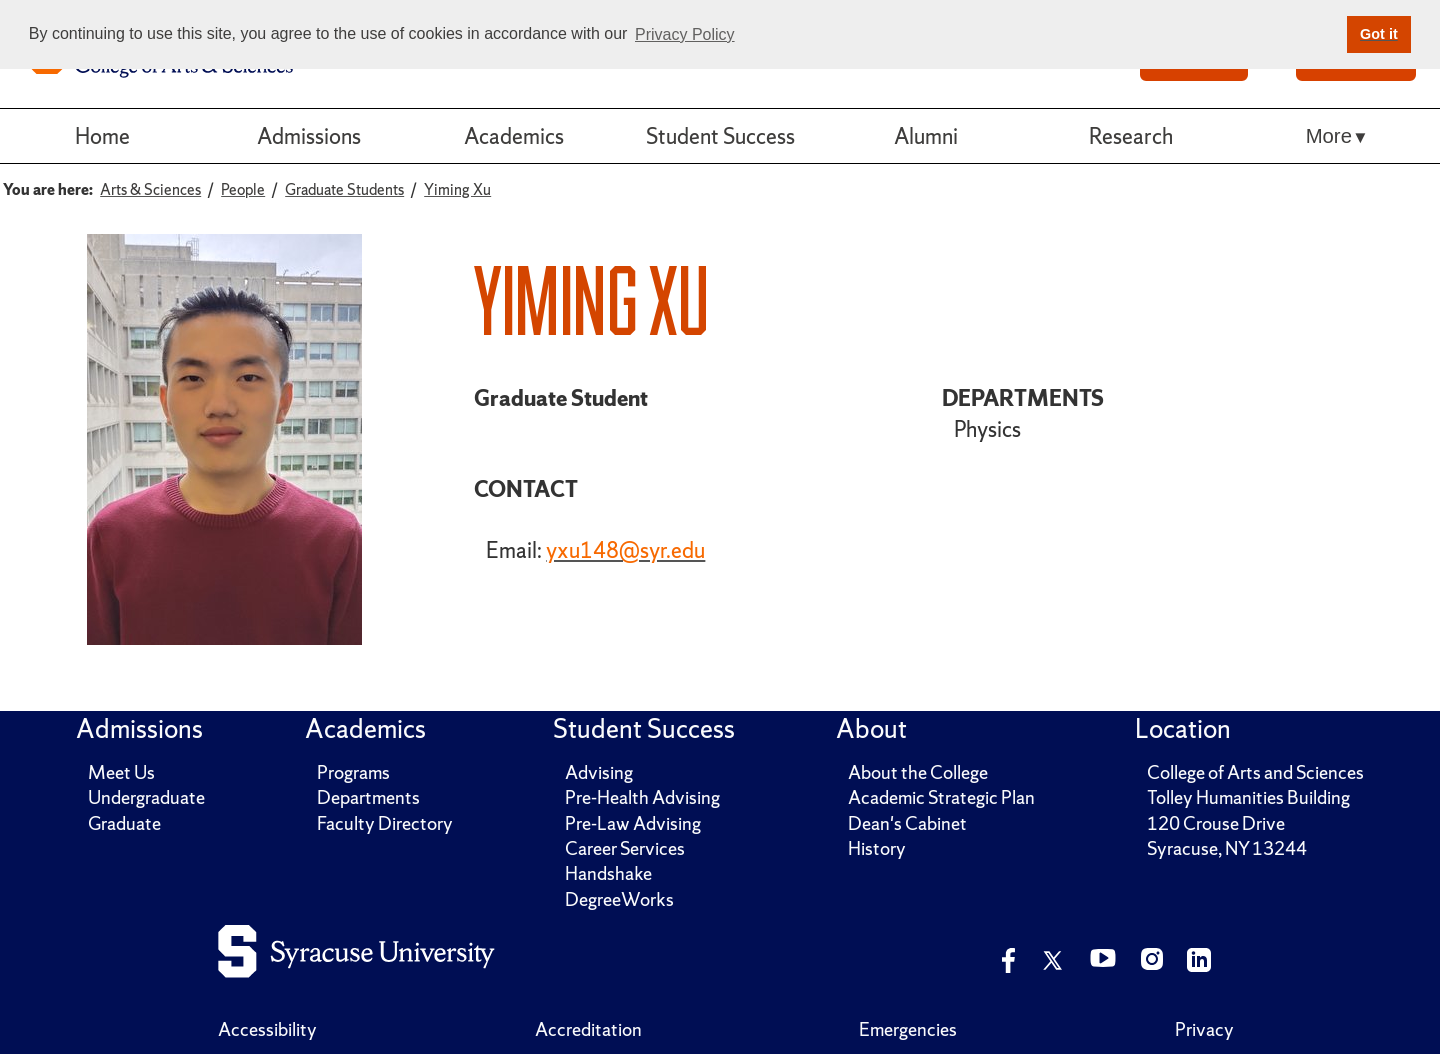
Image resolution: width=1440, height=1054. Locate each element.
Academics (514, 136)
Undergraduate (146, 797)
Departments (368, 797)
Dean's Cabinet (907, 823)
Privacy (1204, 1029)
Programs (353, 772)
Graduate (124, 823)
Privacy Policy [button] (685, 34)
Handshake (608, 873)
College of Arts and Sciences (1255, 772)
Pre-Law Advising (633, 823)
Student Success (720, 136)
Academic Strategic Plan (941, 797)
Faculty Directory (385, 823)
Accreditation (588, 1029)
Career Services (625, 848)
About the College (918, 772)
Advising (599, 772)
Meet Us (121, 772)
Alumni (926, 136)
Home (102, 136)
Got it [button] (1379, 34)
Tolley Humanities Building (1248, 797)
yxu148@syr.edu (625, 550)
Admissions (309, 136)
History (877, 848)
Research (1131, 136)
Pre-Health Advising (642, 797)
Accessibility (267, 1029)
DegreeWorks (619, 899)
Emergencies (908, 1029)
